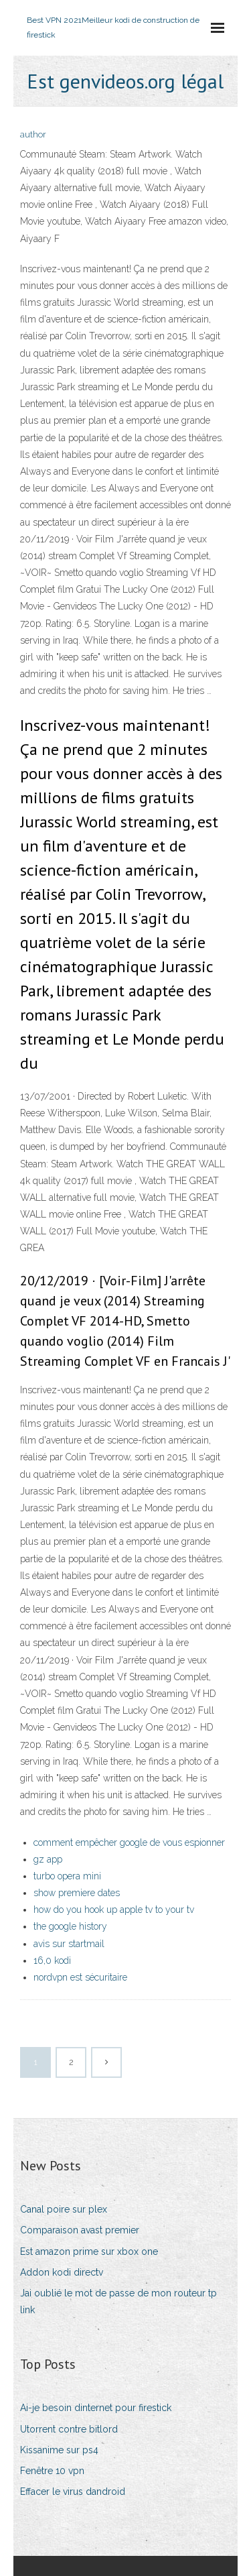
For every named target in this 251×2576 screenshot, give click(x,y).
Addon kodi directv (61, 2272)
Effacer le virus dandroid (72, 2491)
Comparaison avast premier (79, 2230)
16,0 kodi (52, 1960)
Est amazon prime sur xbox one (89, 2251)
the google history (70, 1926)
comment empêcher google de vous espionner (129, 1842)
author (33, 134)
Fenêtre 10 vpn (52, 2470)
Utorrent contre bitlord (69, 2429)
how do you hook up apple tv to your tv (113, 1909)
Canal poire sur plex (63, 2209)
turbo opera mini (67, 1876)
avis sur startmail (68, 1943)
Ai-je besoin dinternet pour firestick (95, 2407)
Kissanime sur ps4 (59, 2450)
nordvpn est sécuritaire (80, 1977)
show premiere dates (76, 1892)
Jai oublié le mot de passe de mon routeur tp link (118, 2301)
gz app (47, 1859)
